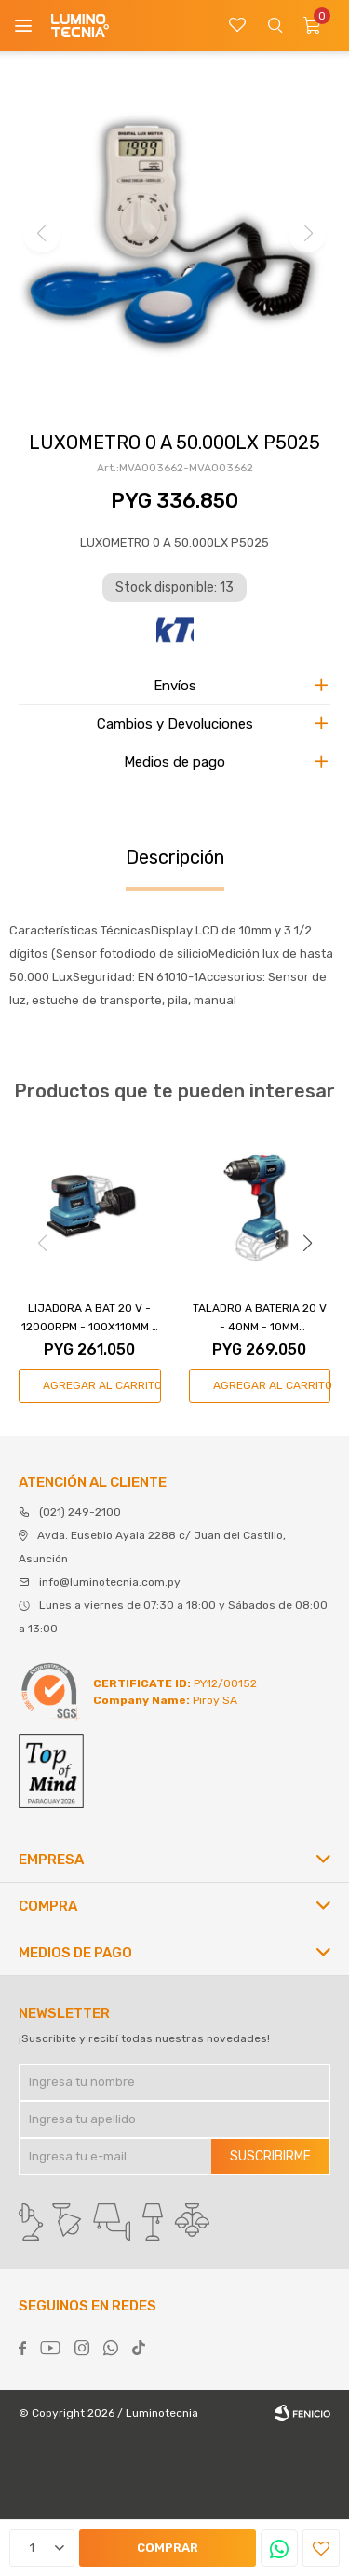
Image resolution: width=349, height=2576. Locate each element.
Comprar (167, 2548)
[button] (307, 1243)
